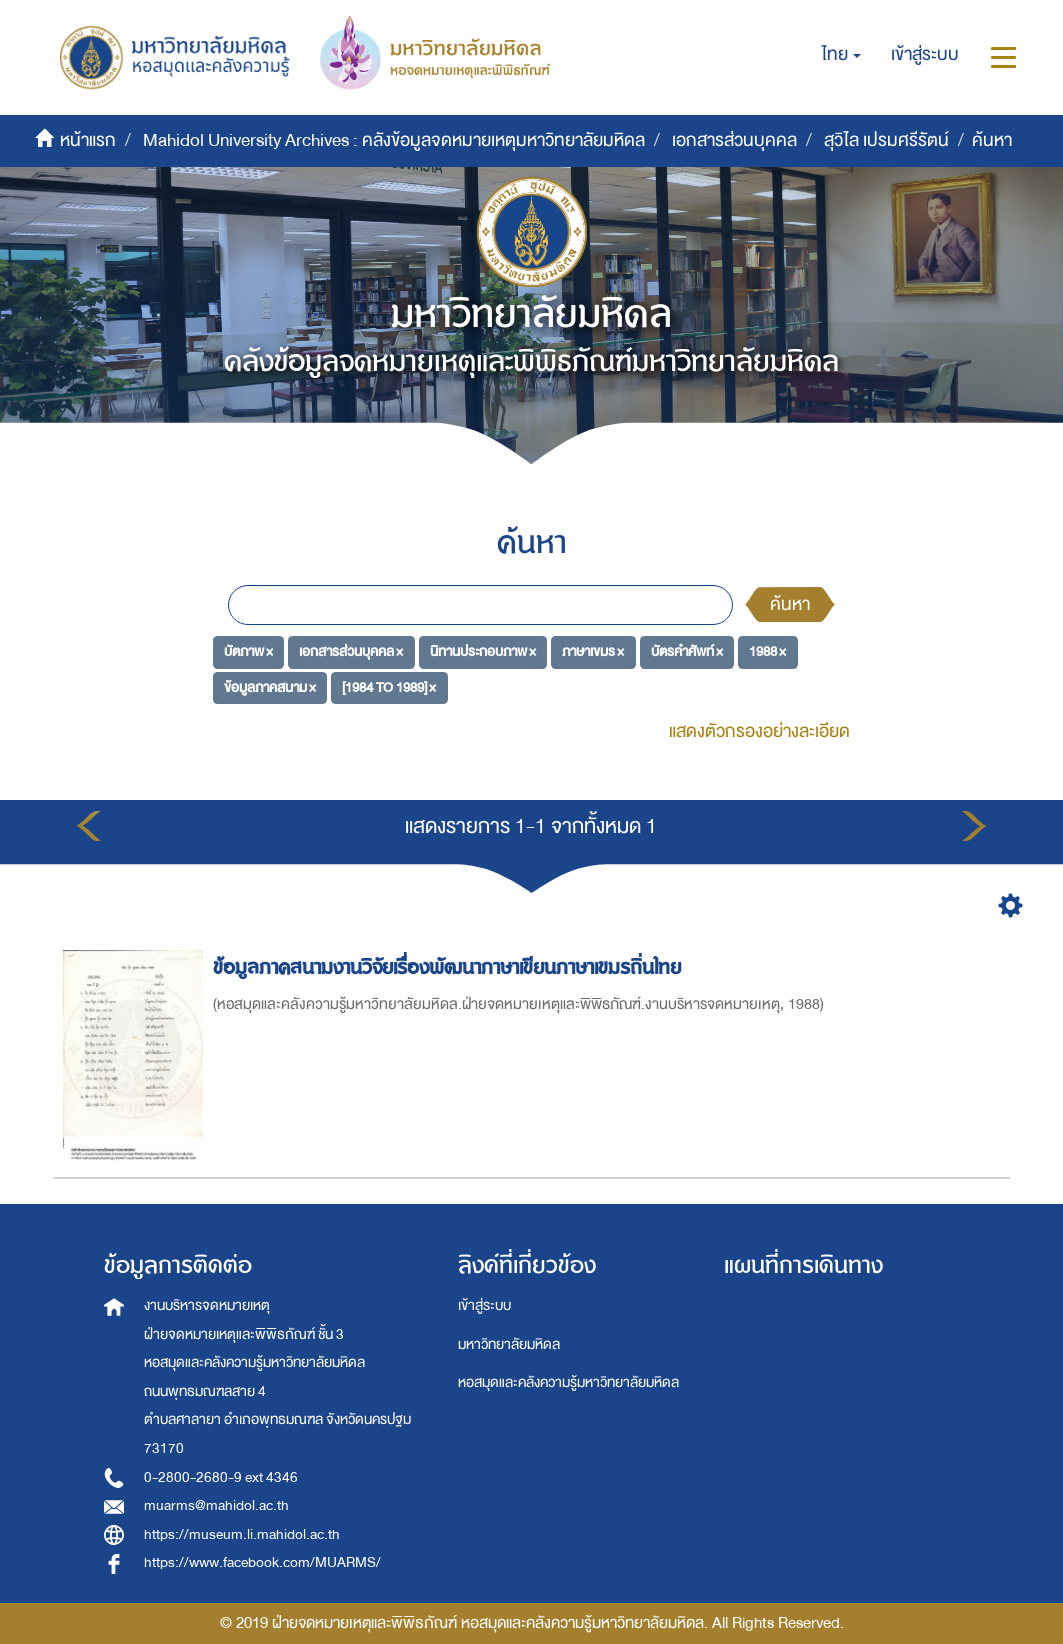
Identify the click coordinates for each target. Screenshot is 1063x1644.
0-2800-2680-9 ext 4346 (221, 1477)
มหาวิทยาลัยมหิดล (509, 1344)
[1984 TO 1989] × (389, 687)
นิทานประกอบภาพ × (483, 651)
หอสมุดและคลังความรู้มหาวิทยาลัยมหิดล (568, 1382)
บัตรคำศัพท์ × (687, 651)
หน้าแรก (88, 140)
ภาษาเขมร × (593, 651)
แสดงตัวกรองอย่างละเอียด (759, 731)
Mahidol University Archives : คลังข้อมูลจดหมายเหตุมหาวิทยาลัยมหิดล (394, 140)
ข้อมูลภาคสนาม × (270, 687)
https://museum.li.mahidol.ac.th (242, 1534)
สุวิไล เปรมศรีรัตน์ (886, 140)
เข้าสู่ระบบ (484, 1305)
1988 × (767, 651)
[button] (841, 55)
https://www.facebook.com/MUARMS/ (262, 1562)
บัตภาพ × (248, 651)
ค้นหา (790, 604)
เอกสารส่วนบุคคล (734, 140)
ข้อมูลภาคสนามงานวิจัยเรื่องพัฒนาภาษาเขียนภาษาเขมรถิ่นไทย (450, 967)
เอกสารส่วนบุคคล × (351, 651)
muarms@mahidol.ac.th (216, 1505)
